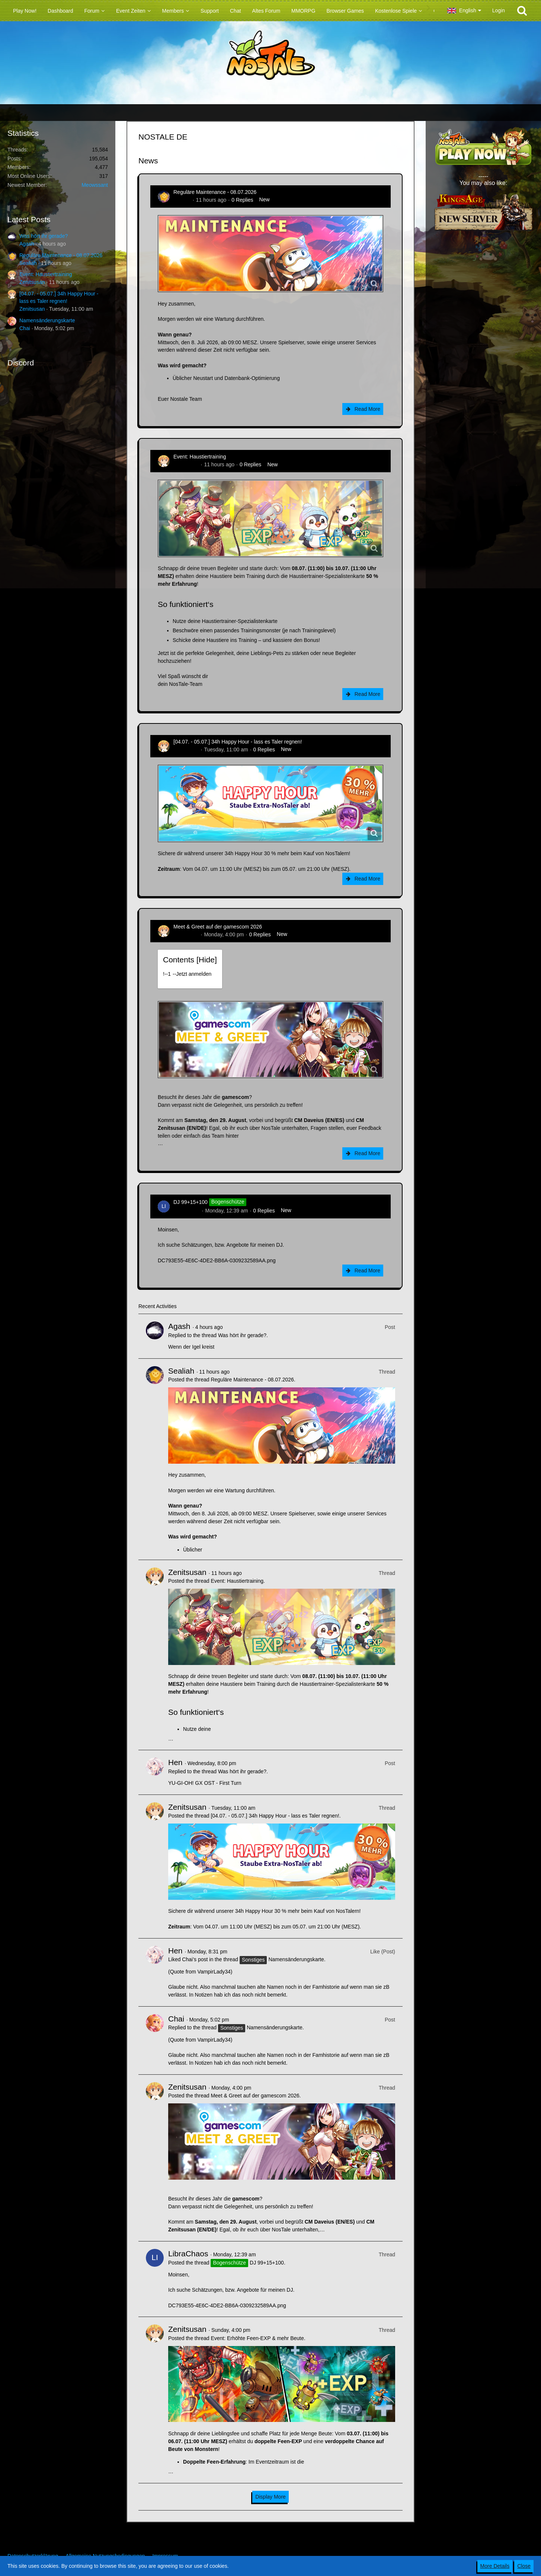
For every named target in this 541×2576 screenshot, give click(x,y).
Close (524, 2566)
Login (498, 10)
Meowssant (94, 185)
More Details (495, 2566)
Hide (207, 959)
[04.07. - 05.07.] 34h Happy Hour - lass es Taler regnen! (237, 742)
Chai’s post (195, 1959)
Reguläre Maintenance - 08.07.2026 (60, 255)
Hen (175, 1762)
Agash (26, 244)
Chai (24, 328)
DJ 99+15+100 (190, 1202)
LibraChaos (186, 1211)
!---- (187, 974)
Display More (270, 2497)
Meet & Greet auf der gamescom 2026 (217, 927)
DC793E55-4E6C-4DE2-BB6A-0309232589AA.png (217, 1260)
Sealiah (28, 263)
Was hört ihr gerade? (43, 236)
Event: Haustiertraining (45, 274)
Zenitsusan (32, 282)
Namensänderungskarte (47, 320)
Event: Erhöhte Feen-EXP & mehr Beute (257, 2338)
